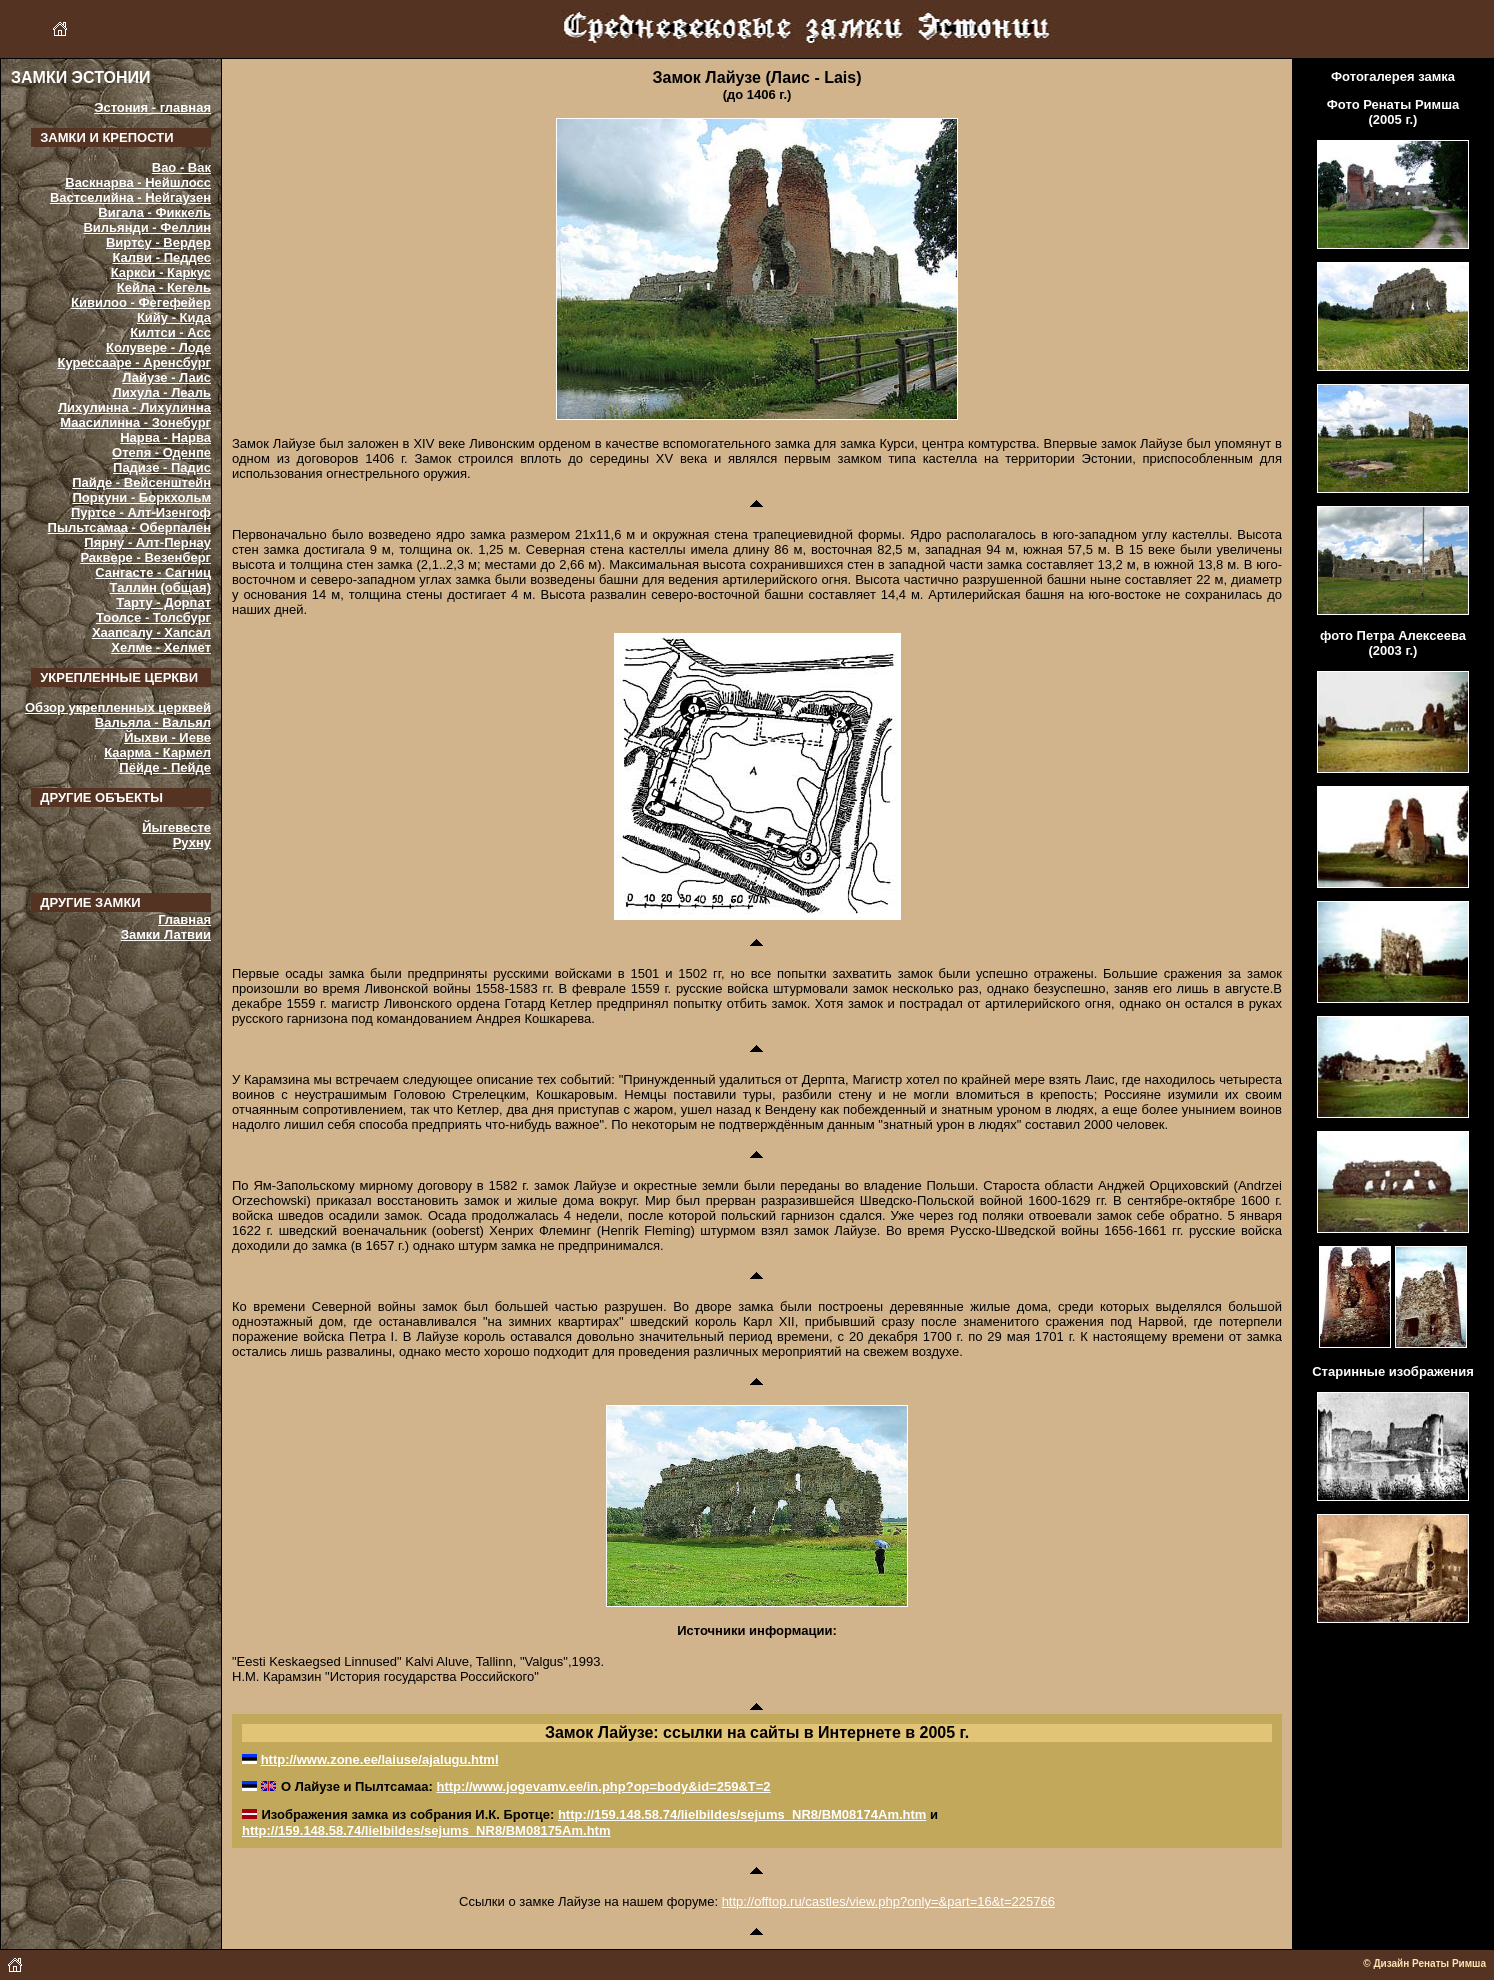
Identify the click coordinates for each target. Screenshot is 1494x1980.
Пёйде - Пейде (165, 767)
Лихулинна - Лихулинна (134, 407)
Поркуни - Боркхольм (142, 497)
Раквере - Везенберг (145, 557)
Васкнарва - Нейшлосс (138, 182)
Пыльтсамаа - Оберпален (129, 527)
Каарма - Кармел (157, 752)
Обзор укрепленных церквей (118, 707)
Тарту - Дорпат (163, 602)
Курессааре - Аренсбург (134, 362)
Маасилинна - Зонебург (135, 422)
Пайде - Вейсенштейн (141, 482)
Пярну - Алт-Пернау (147, 542)
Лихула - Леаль (162, 392)
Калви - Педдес (162, 257)
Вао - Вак (181, 167)
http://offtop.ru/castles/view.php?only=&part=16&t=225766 (888, 1901)
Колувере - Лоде (158, 347)
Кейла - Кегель (164, 287)
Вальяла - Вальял (153, 722)
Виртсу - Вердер (158, 242)
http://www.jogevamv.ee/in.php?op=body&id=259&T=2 (603, 1786)
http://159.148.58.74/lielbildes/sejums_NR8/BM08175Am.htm (426, 1830)
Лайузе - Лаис (166, 377)
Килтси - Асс (170, 332)
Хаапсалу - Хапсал (151, 632)
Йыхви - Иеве (167, 737)
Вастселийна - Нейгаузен (130, 197)
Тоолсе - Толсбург (153, 617)
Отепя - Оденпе (161, 452)
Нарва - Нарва (165, 437)
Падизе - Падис (162, 467)
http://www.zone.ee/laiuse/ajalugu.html (380, 1759)
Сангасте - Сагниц (153, 572)
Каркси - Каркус (161, 272)
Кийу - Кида (174, 317)
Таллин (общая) (160, 587)
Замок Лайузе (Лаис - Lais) (756, 77)
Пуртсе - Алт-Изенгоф (141, 512)
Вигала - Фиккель (154, 212)
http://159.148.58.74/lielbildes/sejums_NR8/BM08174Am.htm (742, 1814)
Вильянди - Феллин (147, 227)
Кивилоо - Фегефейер (141, 302)
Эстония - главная (152, 107)
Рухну (192, 842)
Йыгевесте (176, 827)
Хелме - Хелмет (161, 647)
